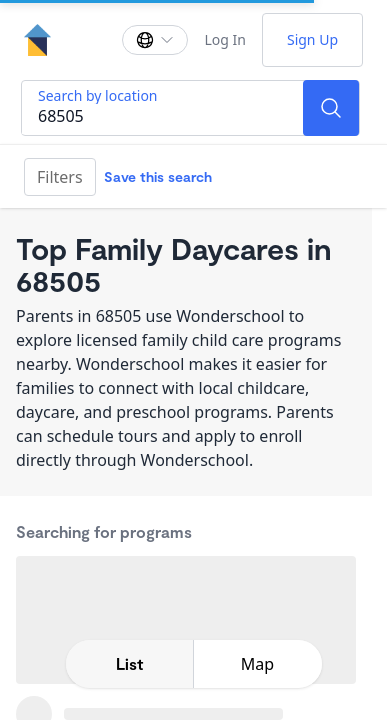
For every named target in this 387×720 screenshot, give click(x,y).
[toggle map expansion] (258, 664)
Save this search (158, 176)
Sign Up (312, 39)
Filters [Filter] (60, 177)
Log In (224, 39)
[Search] (331, 108)
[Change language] (155, 40)
